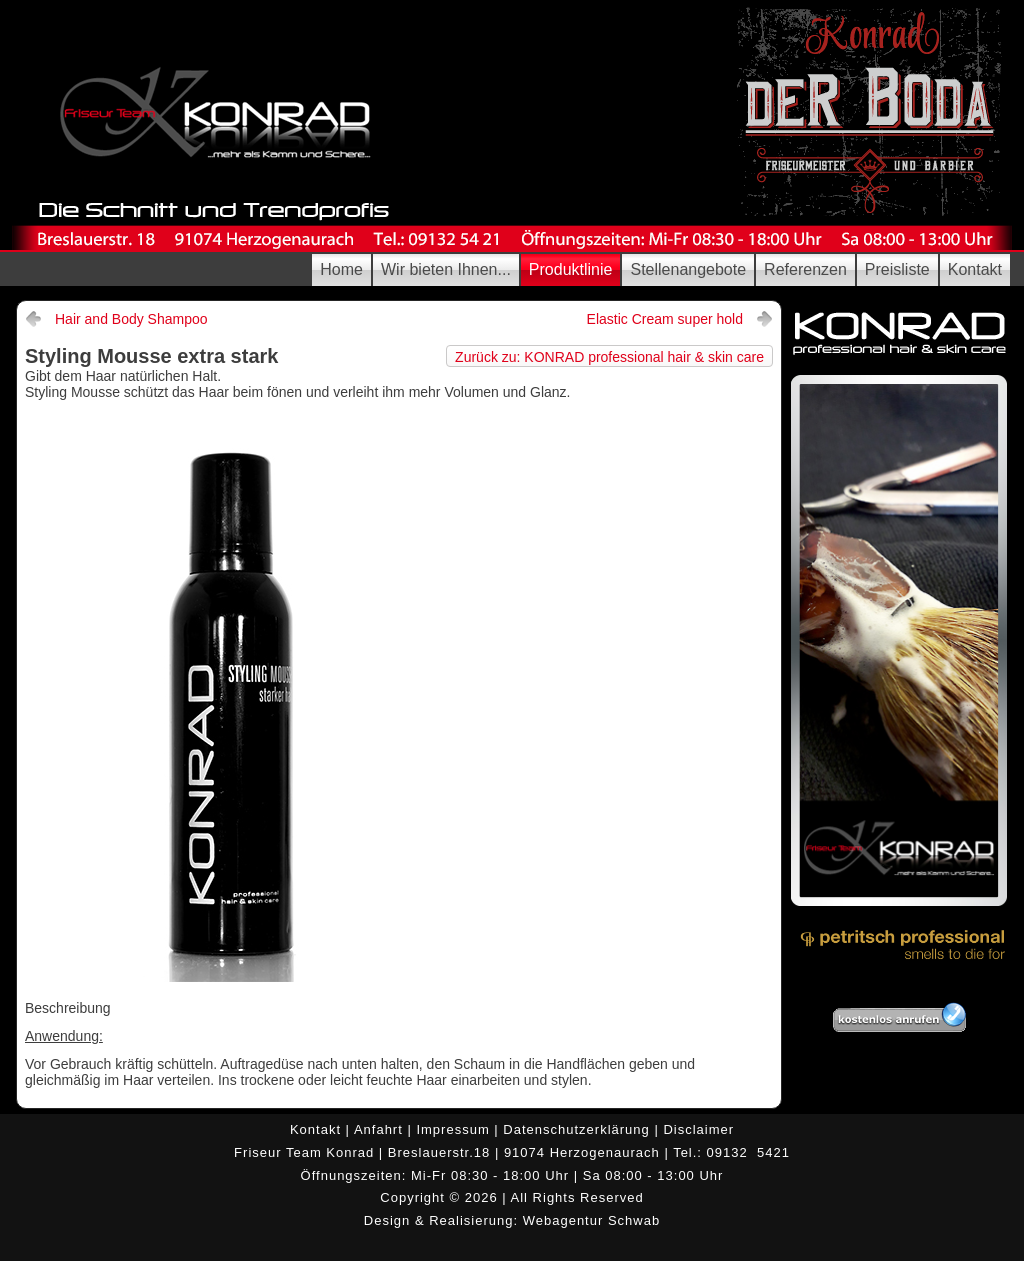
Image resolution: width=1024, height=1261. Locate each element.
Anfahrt (378, 1129)
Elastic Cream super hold (665, 319)
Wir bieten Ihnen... (446, 269)
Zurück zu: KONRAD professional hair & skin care (609, 357)
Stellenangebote (688, 269)
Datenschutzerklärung (576, 1129)
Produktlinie (571, 269)
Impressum (451, 1129)
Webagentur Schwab (591, 1220)
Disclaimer (698, 1129)
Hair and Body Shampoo (131, 319)
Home (341, 269)
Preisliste (897, 269)
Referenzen (805, 269)
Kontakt (975, 269)
